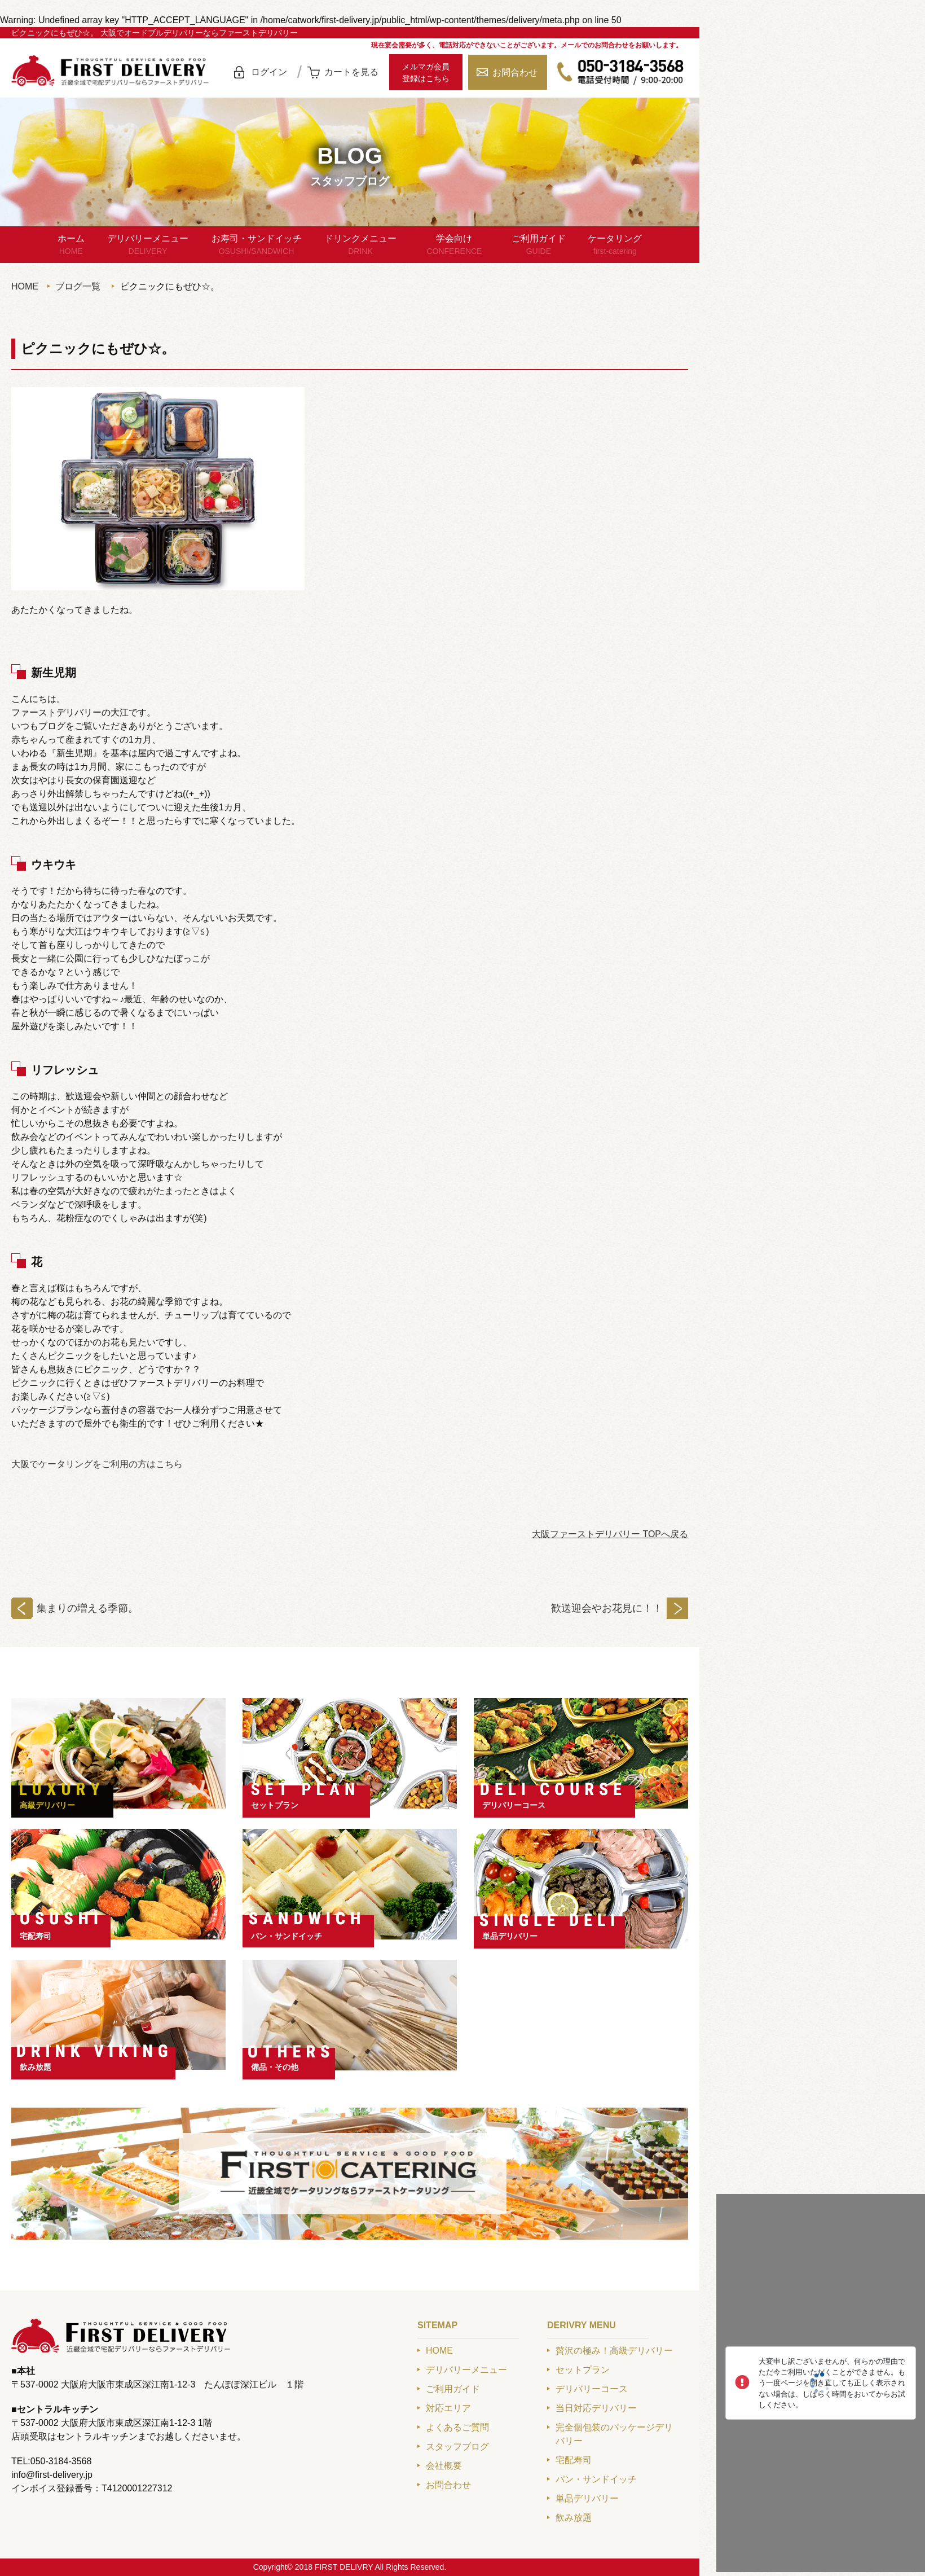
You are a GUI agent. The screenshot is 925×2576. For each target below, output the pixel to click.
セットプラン (274, 1805)
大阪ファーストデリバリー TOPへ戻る (610, 1534)
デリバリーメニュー (147, 245)
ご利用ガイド (538, 245)
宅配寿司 (35, 1936)
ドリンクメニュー (360, 245)
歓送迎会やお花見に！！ (607, 1608)
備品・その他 (274, 2067)
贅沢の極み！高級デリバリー (614, 2350)
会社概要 (444, 2465)
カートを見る (351, 72)
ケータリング (615, 245)
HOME (24, 286)
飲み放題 (35, 2067)
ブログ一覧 (77, 286)
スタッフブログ (457, 2446)
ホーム (71, 245)
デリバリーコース (513, 1805)
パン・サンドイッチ (286, 1936)
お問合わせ (515, 72)
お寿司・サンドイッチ (257, 245)
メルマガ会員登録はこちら (426, 72)
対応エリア (448, 2408)
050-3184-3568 (620, 72)
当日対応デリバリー (596, 2408)
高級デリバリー (47, 1805)
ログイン (269, 72)
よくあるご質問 (457, 2427)
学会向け (454, 245)
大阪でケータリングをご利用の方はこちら (97, 1464)
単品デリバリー (510, 1936)
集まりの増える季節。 (87, 1608)
